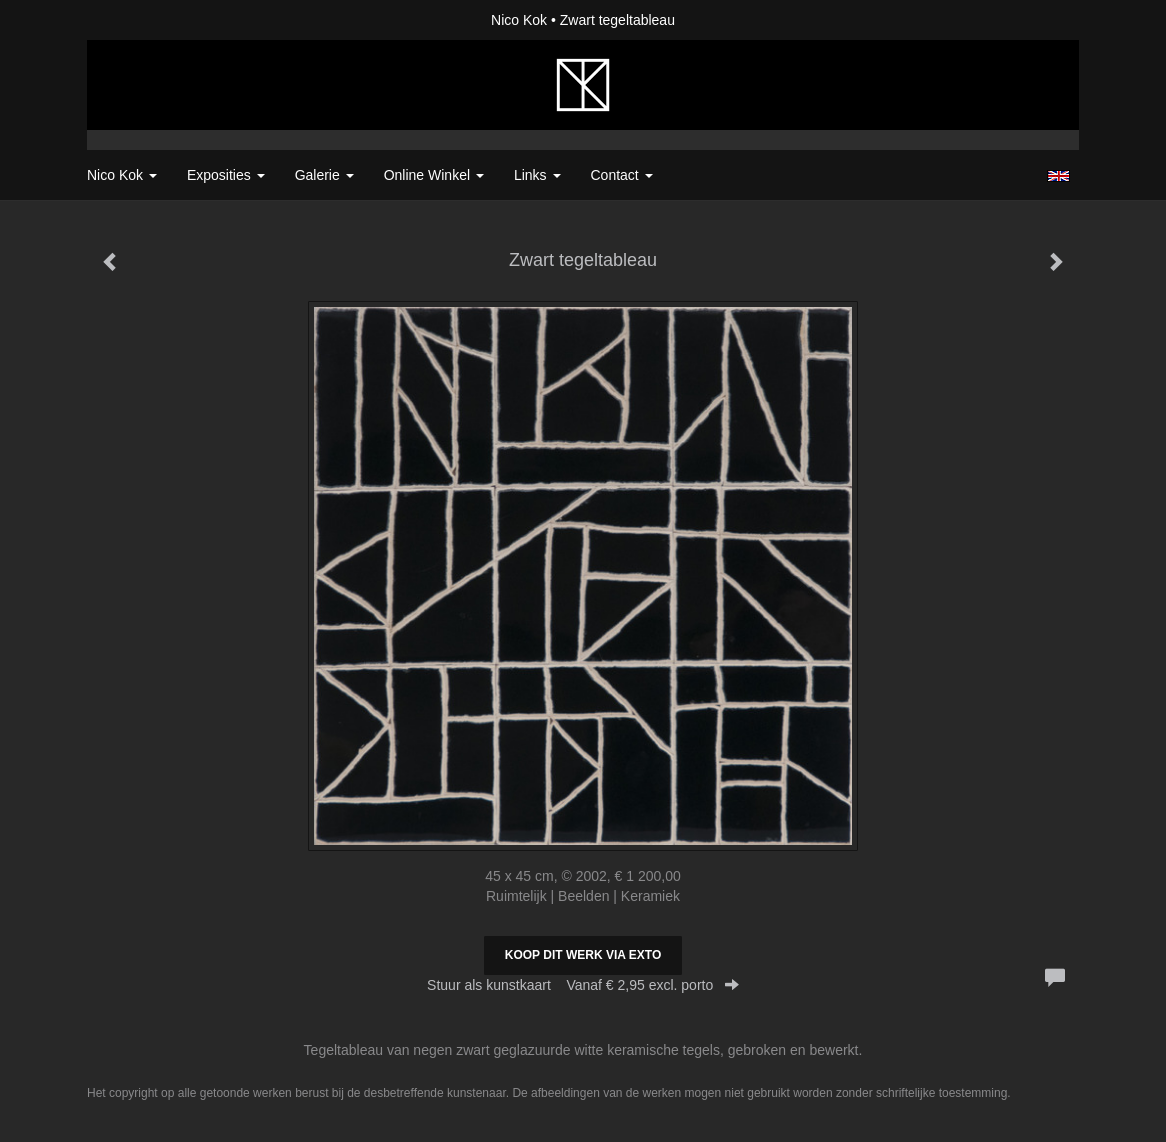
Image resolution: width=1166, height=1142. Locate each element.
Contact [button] (622, 175)
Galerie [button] (324, 175)
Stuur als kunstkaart (583, 985)
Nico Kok (519, 20)
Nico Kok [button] (122, 175)
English (1058, 176)
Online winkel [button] (434, 175)
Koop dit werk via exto (583, 955)
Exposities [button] (226, 175)
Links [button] (537, 175)
